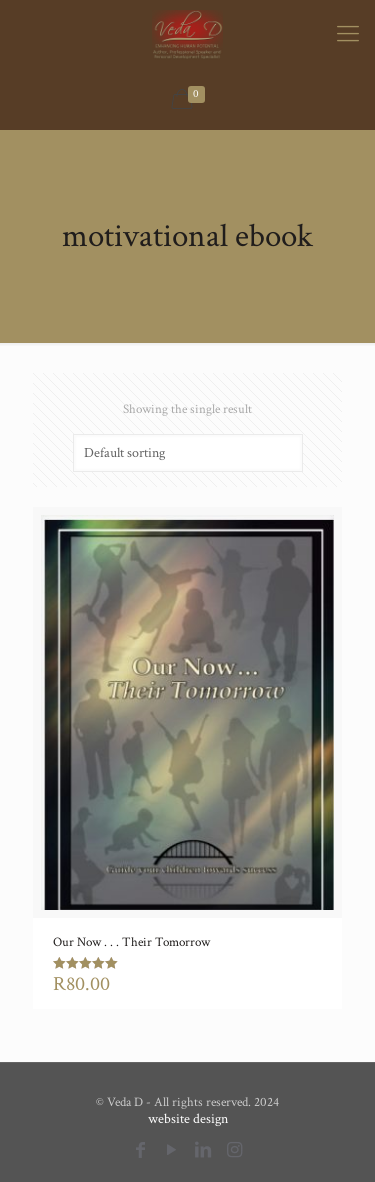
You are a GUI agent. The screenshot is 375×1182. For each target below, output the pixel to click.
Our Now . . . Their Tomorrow (131, 942)
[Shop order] (188, 453)
